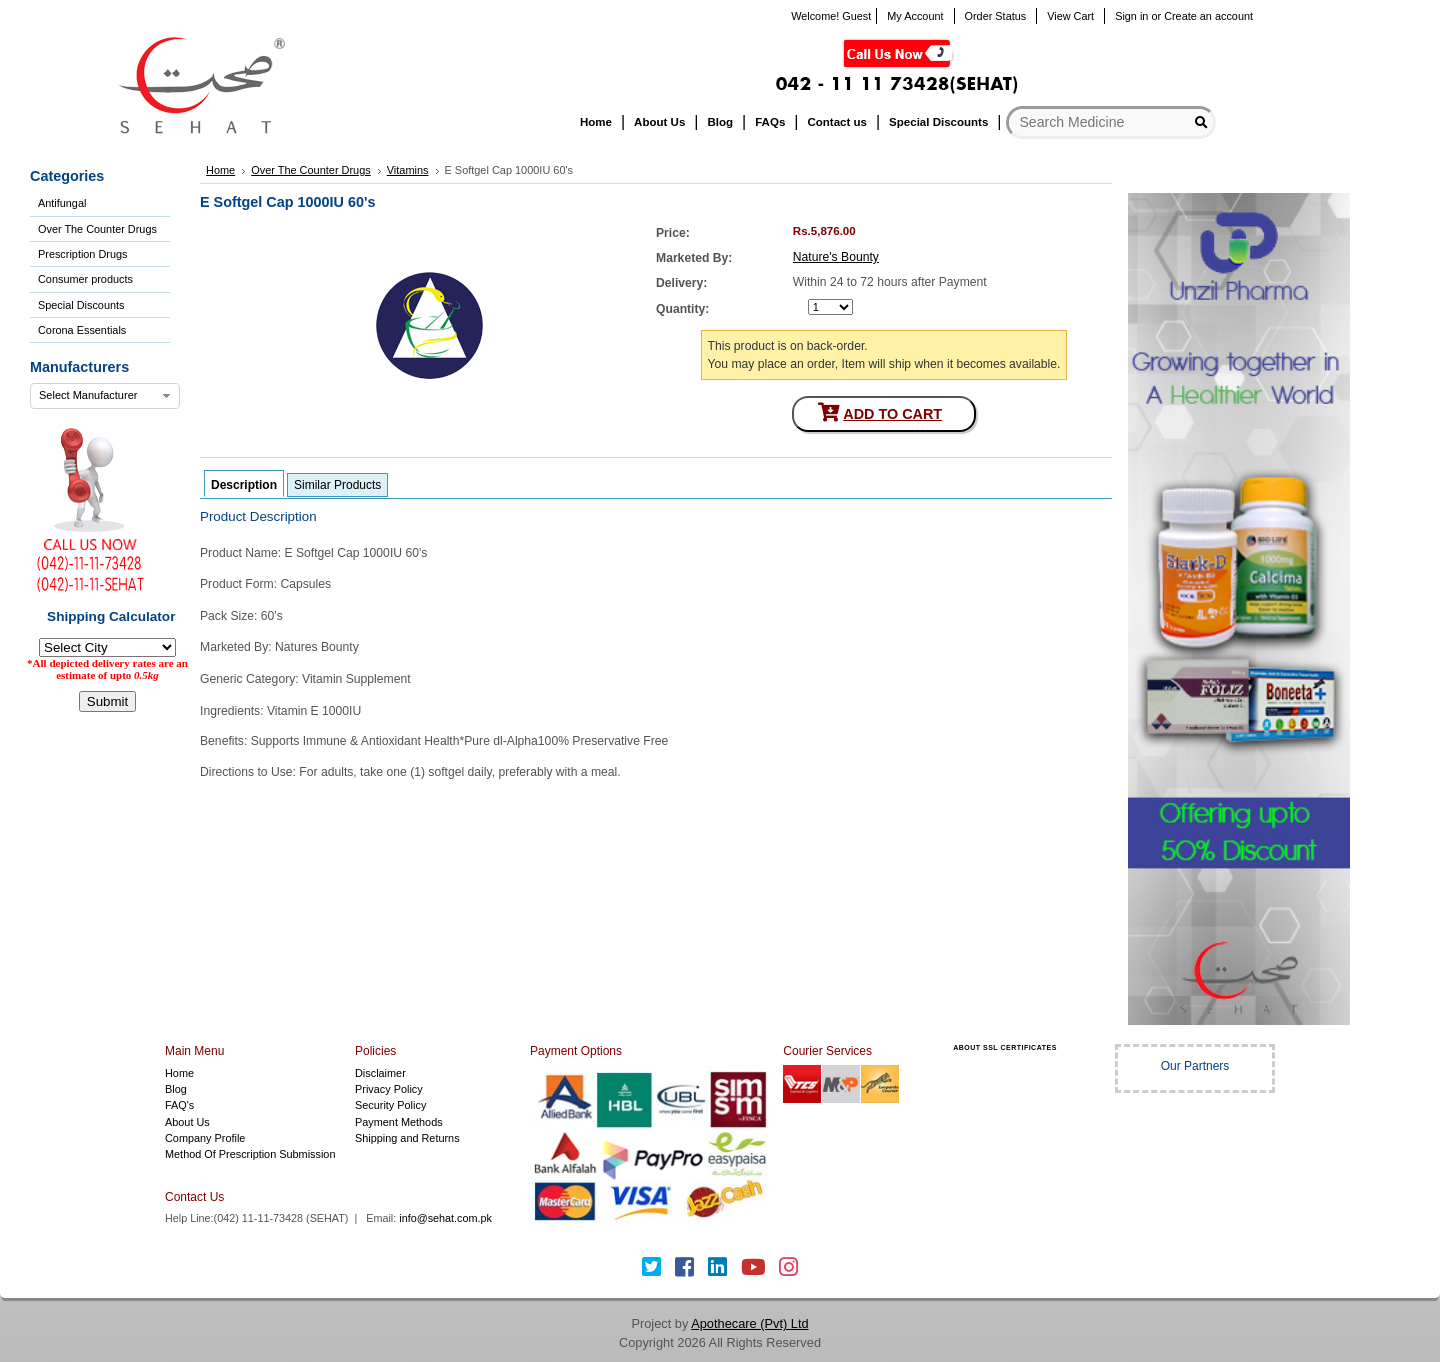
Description (244, 485)
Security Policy (390, 1105)
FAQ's (179, 1105)
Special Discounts (81, 305)
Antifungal (62, 203)
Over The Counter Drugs (97, 229)
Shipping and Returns (407, 1138)
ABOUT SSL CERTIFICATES (1005, 1047)
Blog (176, 1089)
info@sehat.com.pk (445, 1218)
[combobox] (105, 396)
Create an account (1208, 16)
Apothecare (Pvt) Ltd (749, 1323)
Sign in (1131, 16)
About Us (187, 1122)
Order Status (996, 16)
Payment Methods (399, 1122)
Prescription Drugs (82, 254)
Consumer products (85, 279)
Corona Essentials (82, 330)
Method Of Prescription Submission (250, 1154)
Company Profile (205, 1138)
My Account (915, 16)
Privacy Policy (389, 1089)
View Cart (1070, 16)
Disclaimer (380, 1073)
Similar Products (337, 485)
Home (179, 1073)
